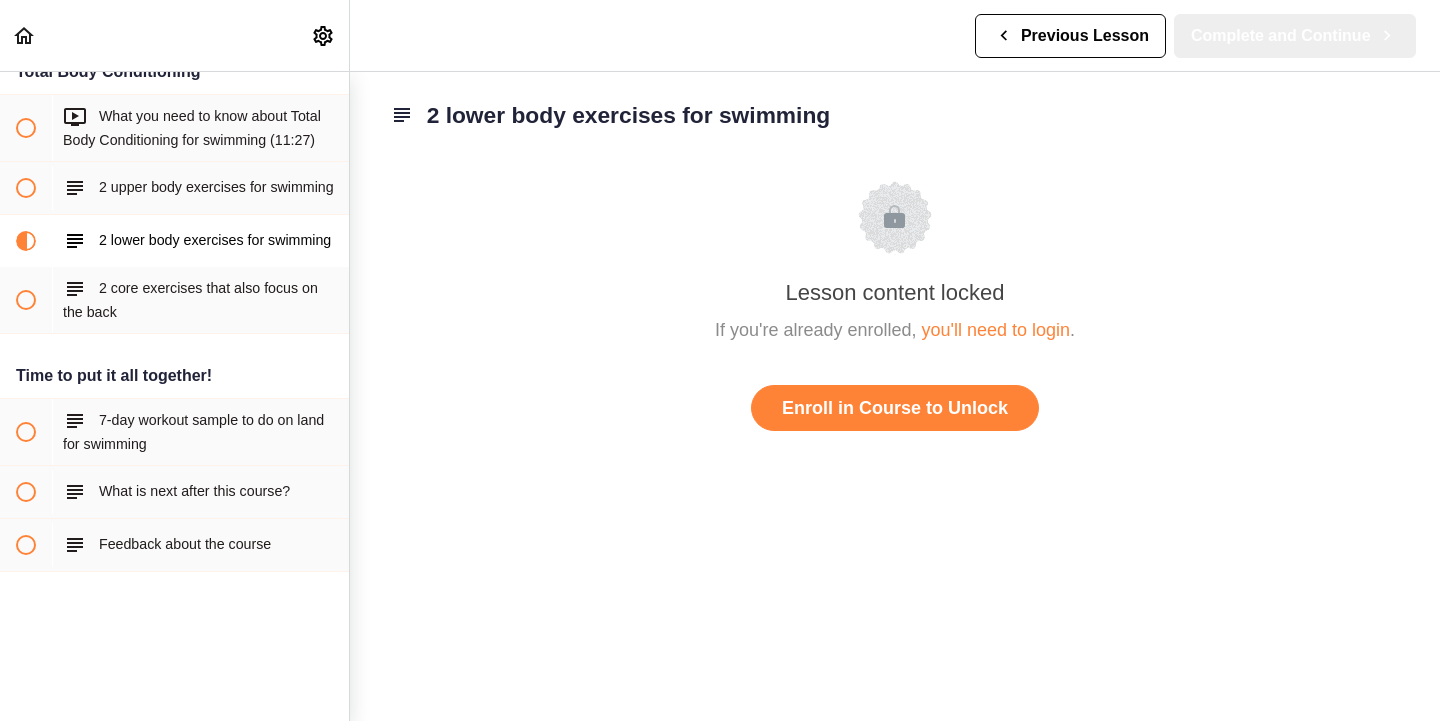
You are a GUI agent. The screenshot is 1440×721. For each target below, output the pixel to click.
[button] (25, 35)
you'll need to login (996, 330)
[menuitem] (324, 35)
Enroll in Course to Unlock (895, 408)
